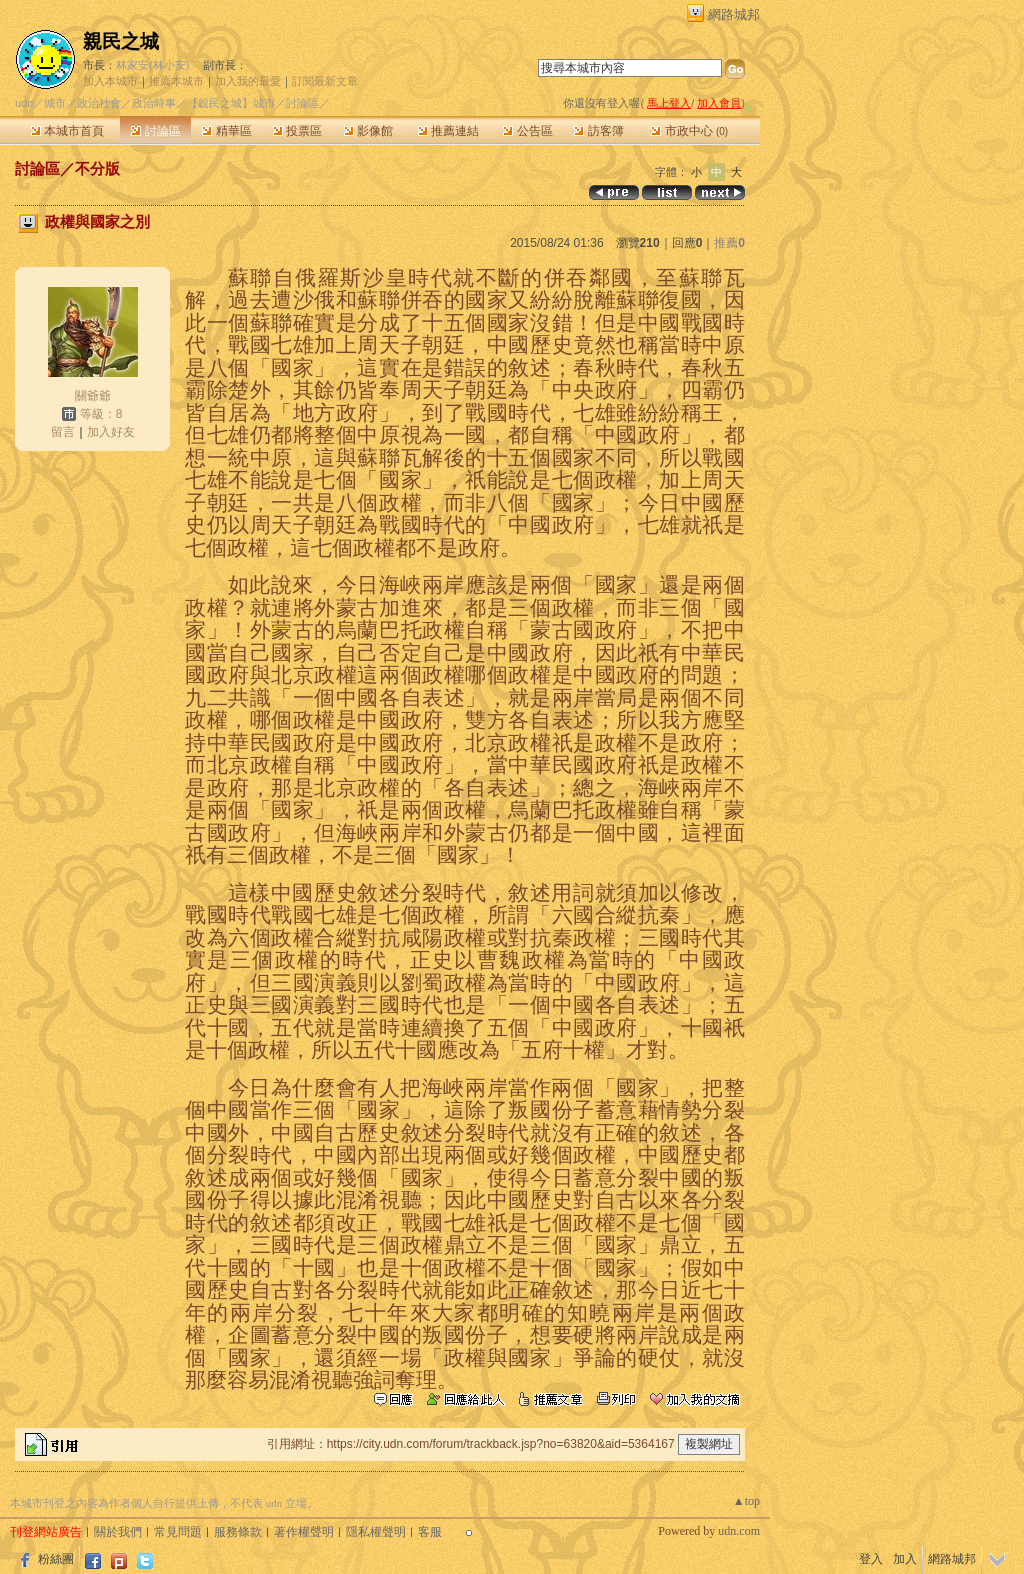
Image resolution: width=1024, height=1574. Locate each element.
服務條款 (238, 1532)
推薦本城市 (176, 81)
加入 (905, 1559)
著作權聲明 (304, 1532)
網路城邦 (734, 14)
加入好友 (111, 432)
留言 (63, 432)
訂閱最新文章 (325, 81)
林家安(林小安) (152, 65)
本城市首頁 (67, 131)
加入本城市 (110, 81)
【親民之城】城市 (231, 103)
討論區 (155, 131)
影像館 (368, 131)
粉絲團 (56, 1559)
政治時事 (154, 103)
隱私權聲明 (376, 1532)
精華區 (226, 131)
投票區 (297, 131)
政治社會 (99, 103)
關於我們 (118, 1532)
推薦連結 (448, 131)
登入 (871, 1559)
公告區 (527, 131)
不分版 (97, 168)
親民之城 (121, 41)
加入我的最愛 (248, 81)
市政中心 (689, 131)
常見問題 (178, 1532)
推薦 (729, 243)
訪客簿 (598, 131)
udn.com (739, 1531)
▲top (746, 1501)
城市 (55, 103)
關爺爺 (93, 396)
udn (24, 103)
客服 (430, 1532)
